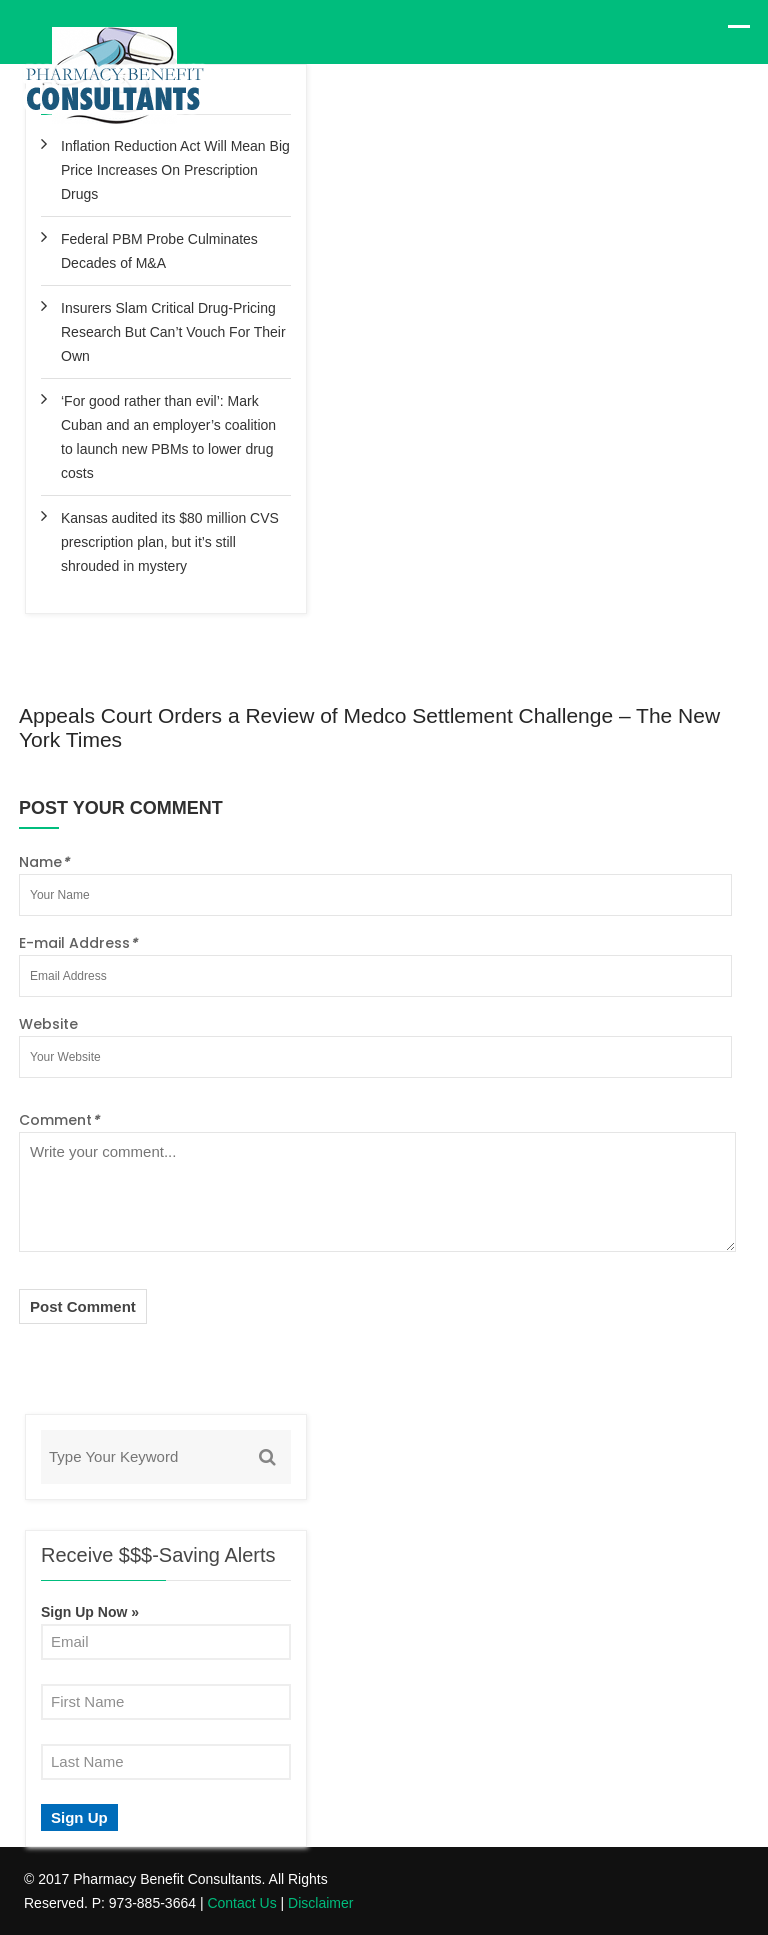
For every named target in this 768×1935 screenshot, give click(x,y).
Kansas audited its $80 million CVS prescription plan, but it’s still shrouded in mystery (170, 542)
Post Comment (83, 1306)
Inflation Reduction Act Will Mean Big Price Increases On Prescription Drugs (175, 170)
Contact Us (241, 1903)
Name (44, 862)
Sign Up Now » (90, 1612)
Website (48, 1024)
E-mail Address (78, 943)
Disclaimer (320, 1903)
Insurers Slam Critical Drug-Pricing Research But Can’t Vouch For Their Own (173, 332)
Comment (59, 1120)
